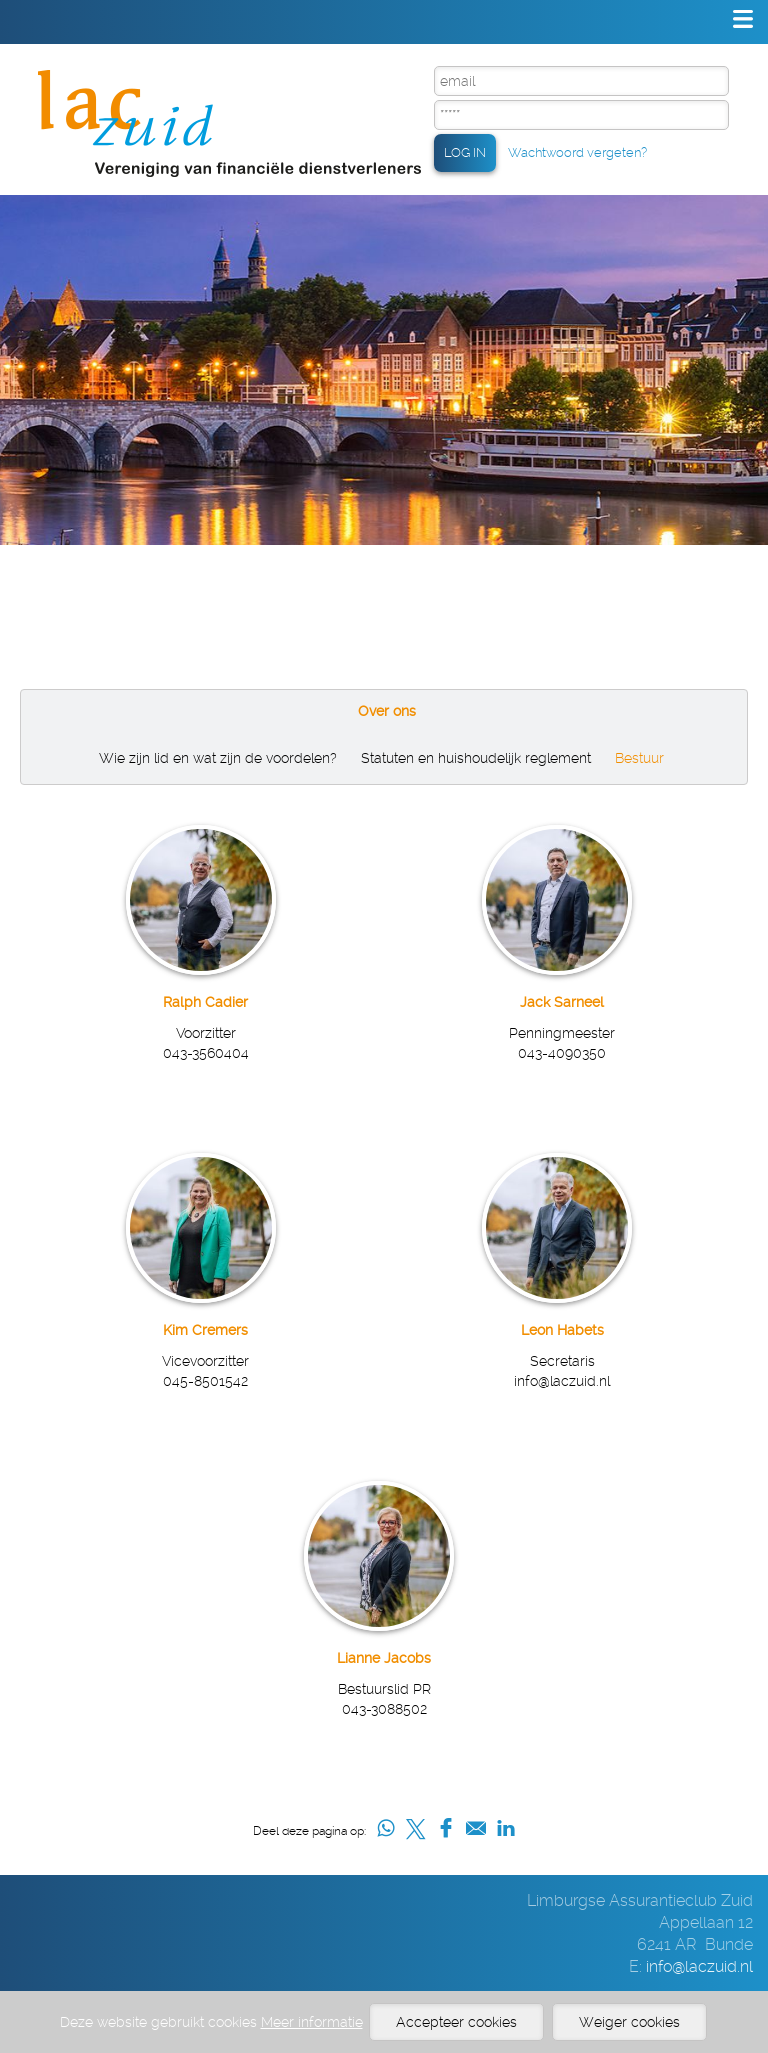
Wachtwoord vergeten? (577, 152)
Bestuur (639, 758)
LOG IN (465, 152)
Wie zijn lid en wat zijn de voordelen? (218, 758)
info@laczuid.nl (699, 1966)
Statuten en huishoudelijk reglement (476, 758)
